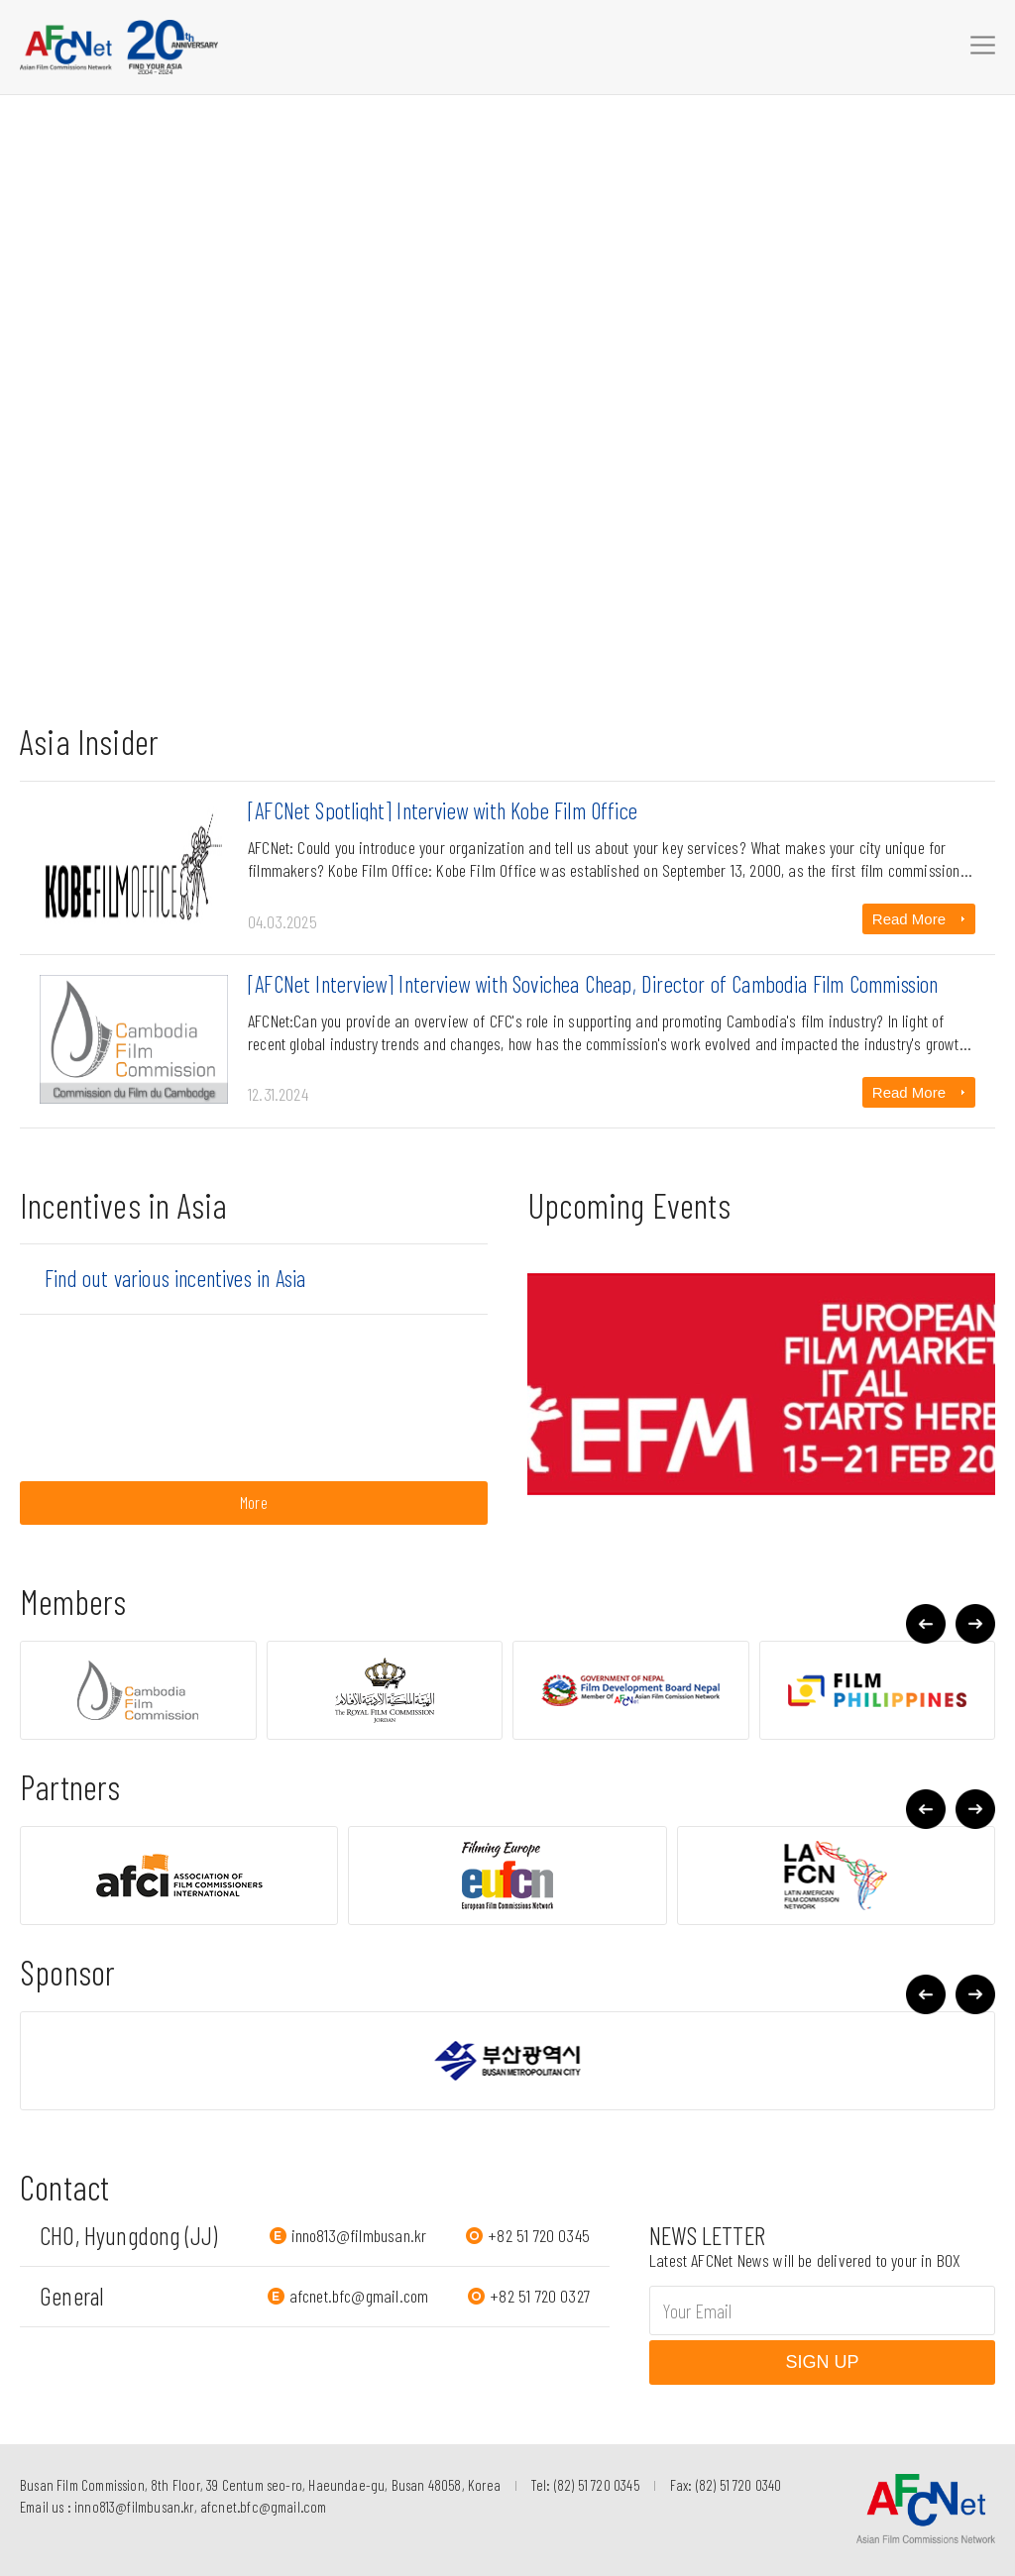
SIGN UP (821, 2362)
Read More (909, 919)
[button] (975, 1624)
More (254, 1502)
